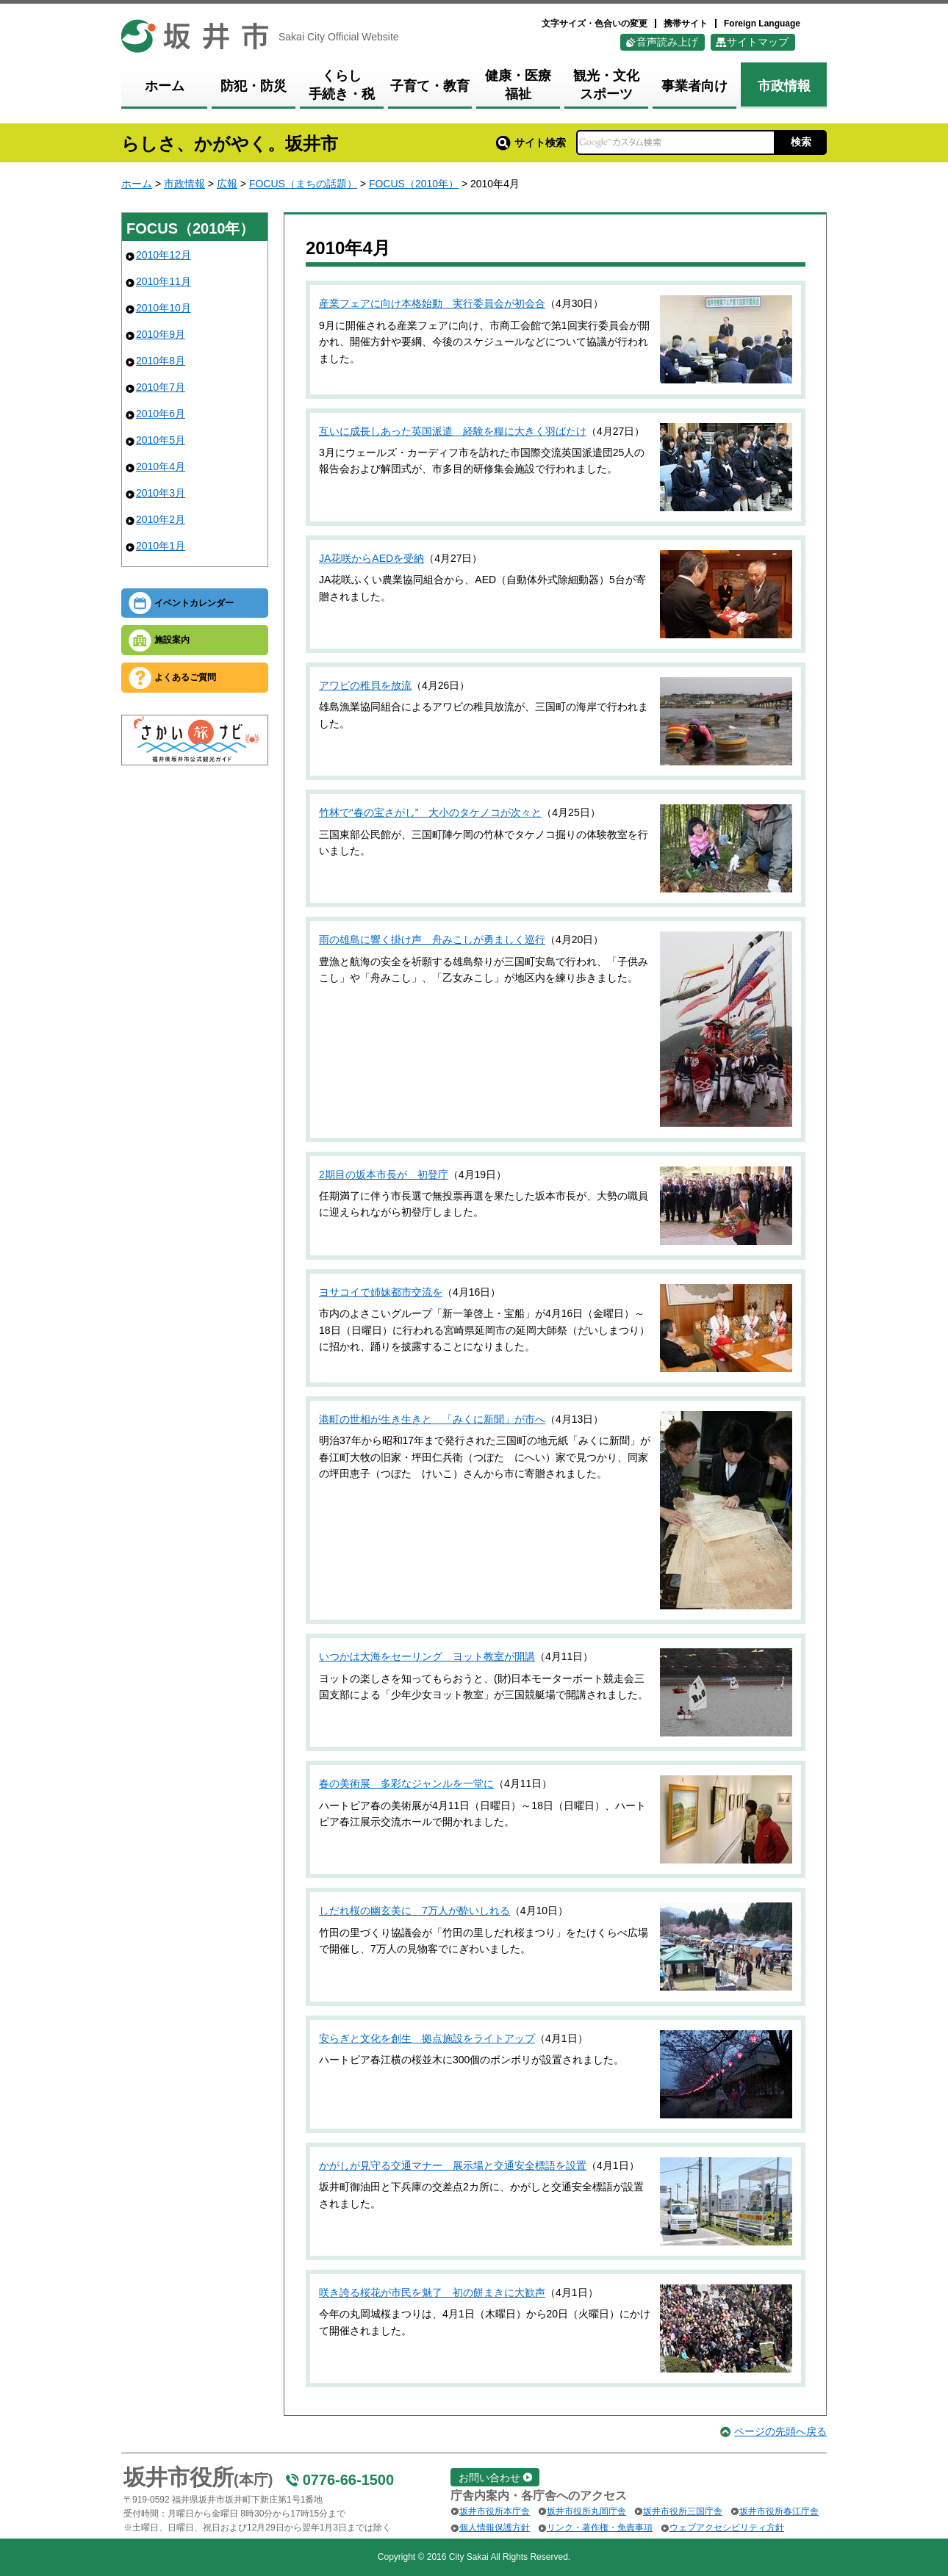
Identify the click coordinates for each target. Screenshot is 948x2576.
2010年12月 (163, 255)
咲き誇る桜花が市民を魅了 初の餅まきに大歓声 (432, 2292)
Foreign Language (762, 23)
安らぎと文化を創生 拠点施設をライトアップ (427, 2038)
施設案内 (172, 640)
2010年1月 (160, 546)
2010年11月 (163, 281)
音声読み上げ (667, 42)
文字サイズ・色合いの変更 (594, 23)
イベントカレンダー (194, 603)
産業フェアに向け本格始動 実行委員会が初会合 (432, 303)
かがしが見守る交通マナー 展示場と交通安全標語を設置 (452, 2165)
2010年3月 (160, 493)
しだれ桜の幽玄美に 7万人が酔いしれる (414, 1910)
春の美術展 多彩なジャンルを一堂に (406, 1783)
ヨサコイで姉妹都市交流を (380, 1292)
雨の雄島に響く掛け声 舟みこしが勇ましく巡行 (432, 939)
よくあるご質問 (185, 677)
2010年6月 (160, 413)
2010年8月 (160, 361)
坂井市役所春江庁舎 (779, 2511)
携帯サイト (686, 23)
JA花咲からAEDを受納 (371, 558)
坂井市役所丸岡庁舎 (586, 2511)
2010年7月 (160, 387)
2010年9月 (160, 334)
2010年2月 (160, 519)
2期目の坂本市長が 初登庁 (383, 1174)
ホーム (136, 184)
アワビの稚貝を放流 (365, 685)
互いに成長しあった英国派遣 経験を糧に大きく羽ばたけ (452, 431)
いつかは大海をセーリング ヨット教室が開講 (427, 1656)
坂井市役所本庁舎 (494, 2511)
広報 (227, 184)
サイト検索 (531, 142)
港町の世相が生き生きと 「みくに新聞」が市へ (432, 1419)
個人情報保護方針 (494, 2527)
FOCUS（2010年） (414, 184)
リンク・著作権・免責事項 (600, 2527)
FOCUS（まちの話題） (303, 184)
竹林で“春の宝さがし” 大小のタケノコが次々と (430, 812)
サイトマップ (758, 42)
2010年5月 (160, 440)
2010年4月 (160, 466)
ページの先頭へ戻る (780, 2431)
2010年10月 (163, 308)
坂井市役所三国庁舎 (682, 2511)
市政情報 (184, 184)
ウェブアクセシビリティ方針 (726, 2527)
